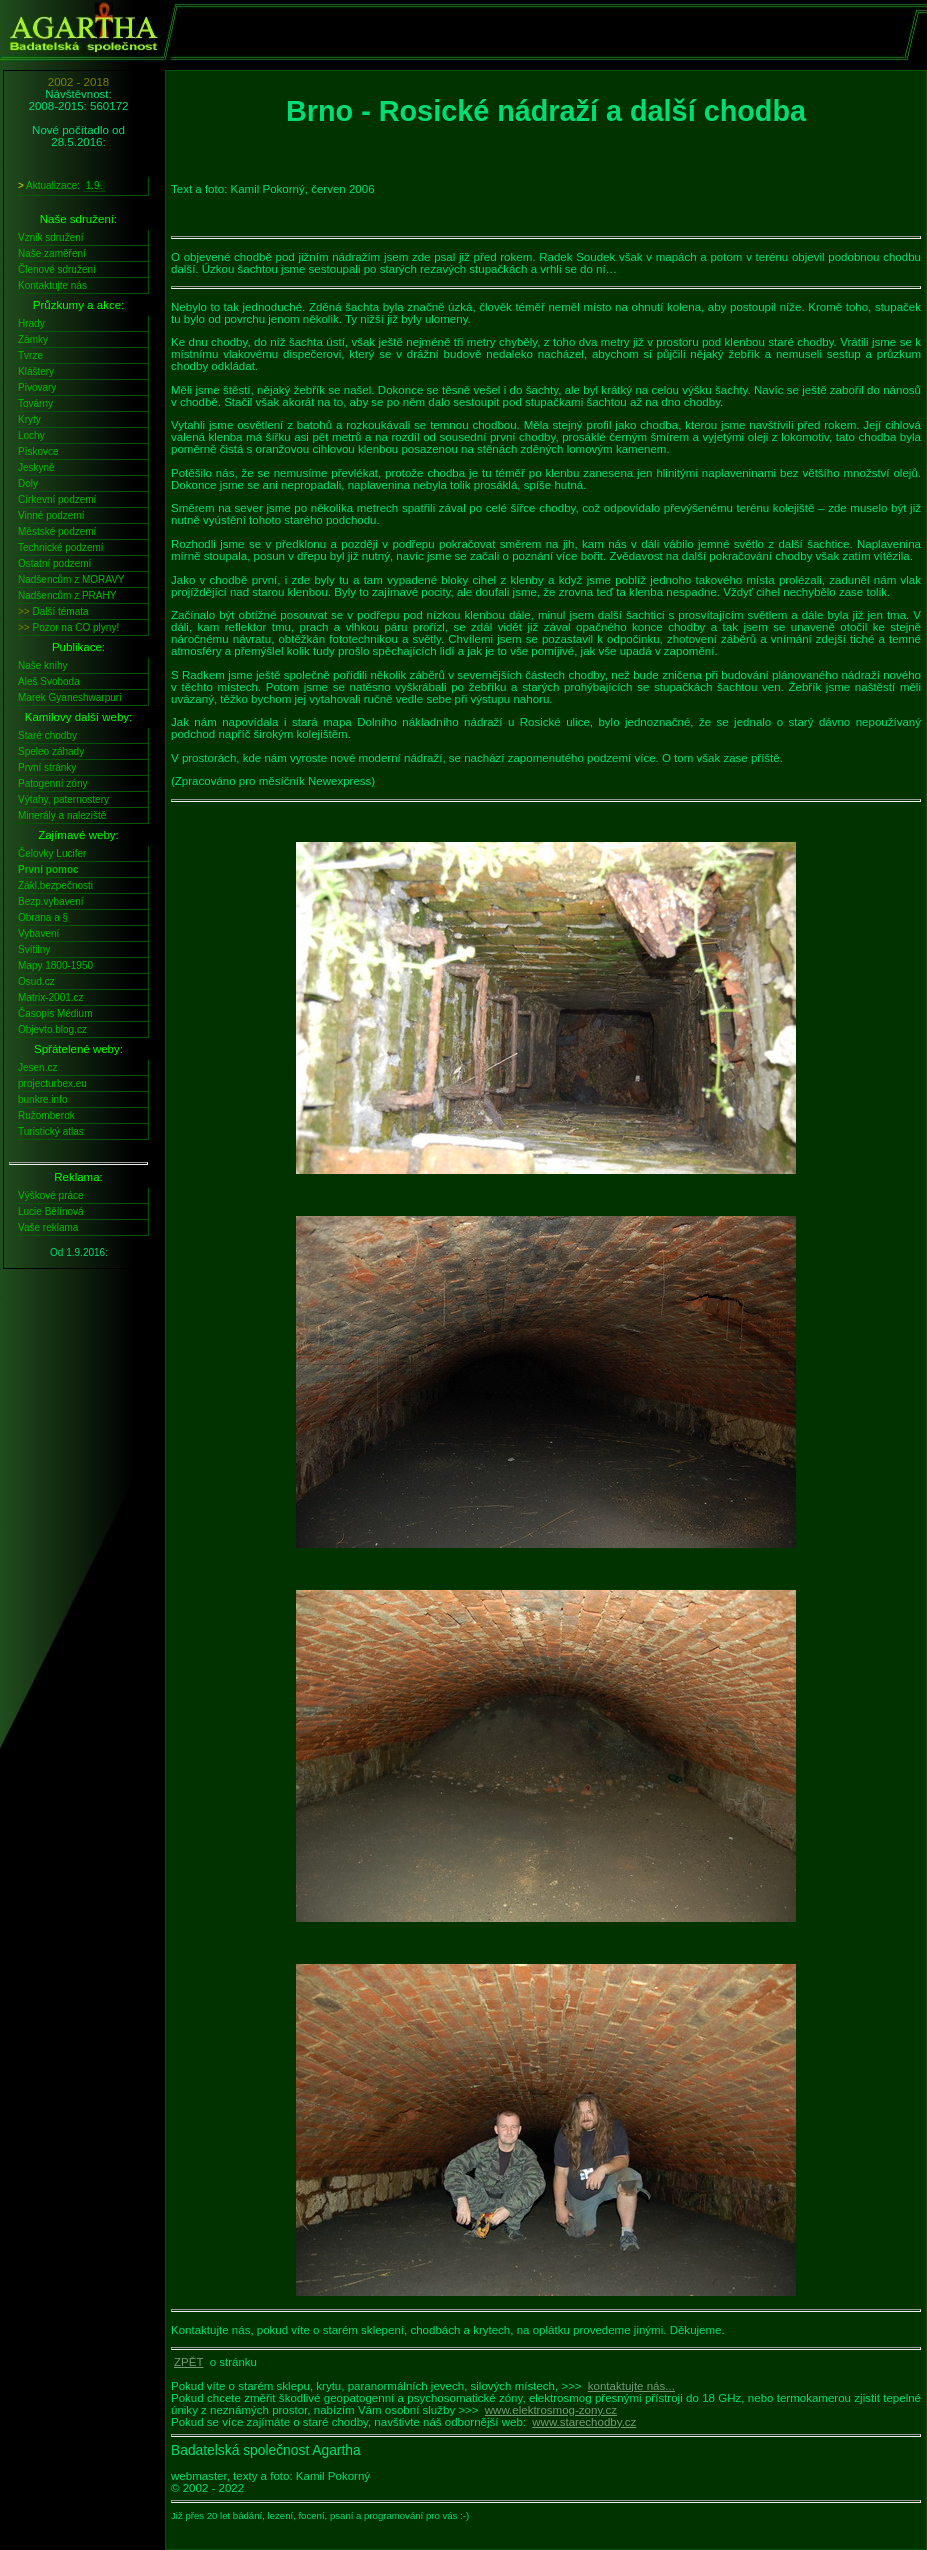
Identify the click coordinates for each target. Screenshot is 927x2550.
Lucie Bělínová (51, 1211)
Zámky (33, 339)
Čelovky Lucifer (52, 853)
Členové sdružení (57, 269)
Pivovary (37, 387)
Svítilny (34, 949)
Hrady (31, 323)
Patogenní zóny (53, 783)
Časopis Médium (55, 1013)
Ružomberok (46, 1115)
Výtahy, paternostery (63, 799)
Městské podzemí (57, 531)
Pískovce (38, 451)
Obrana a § (43, 917)
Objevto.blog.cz (52, 1029)
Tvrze (30, 355)
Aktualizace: (61, 186)
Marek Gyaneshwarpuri (69, 697)
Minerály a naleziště (62, 815)
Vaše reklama (48, 1227)
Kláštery (36, 371)
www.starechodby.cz (584, 2422)
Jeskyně (36, 467)
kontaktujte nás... (631, 2386)
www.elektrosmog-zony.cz (551, 2410)
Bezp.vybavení (51, 901)
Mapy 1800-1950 (55, 965)
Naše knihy (42, 665)
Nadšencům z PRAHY (67, 595)
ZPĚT (188, 2362)
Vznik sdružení (51, 237)
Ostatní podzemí (54, 563)
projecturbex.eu (52, 1083)
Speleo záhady (51, 751)
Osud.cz (36, 981)
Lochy (31, 435)
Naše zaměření (52, 253)
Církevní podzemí (57, 499)
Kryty (29, 419)
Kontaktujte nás (52, 285)
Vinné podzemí (51, 515)
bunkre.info (42, 1099)
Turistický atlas (51, 1131)
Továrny (35, 403)
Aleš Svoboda (49, 681)
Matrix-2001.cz (51, 997)
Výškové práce (51, 1195)
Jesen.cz (37, 1067)
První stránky (47, 767)
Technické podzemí (61, 547)
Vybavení (38, 933)
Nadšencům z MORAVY (71, 579)
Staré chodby (47, 735)
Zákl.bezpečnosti (55, 885)
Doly (28, 483)
